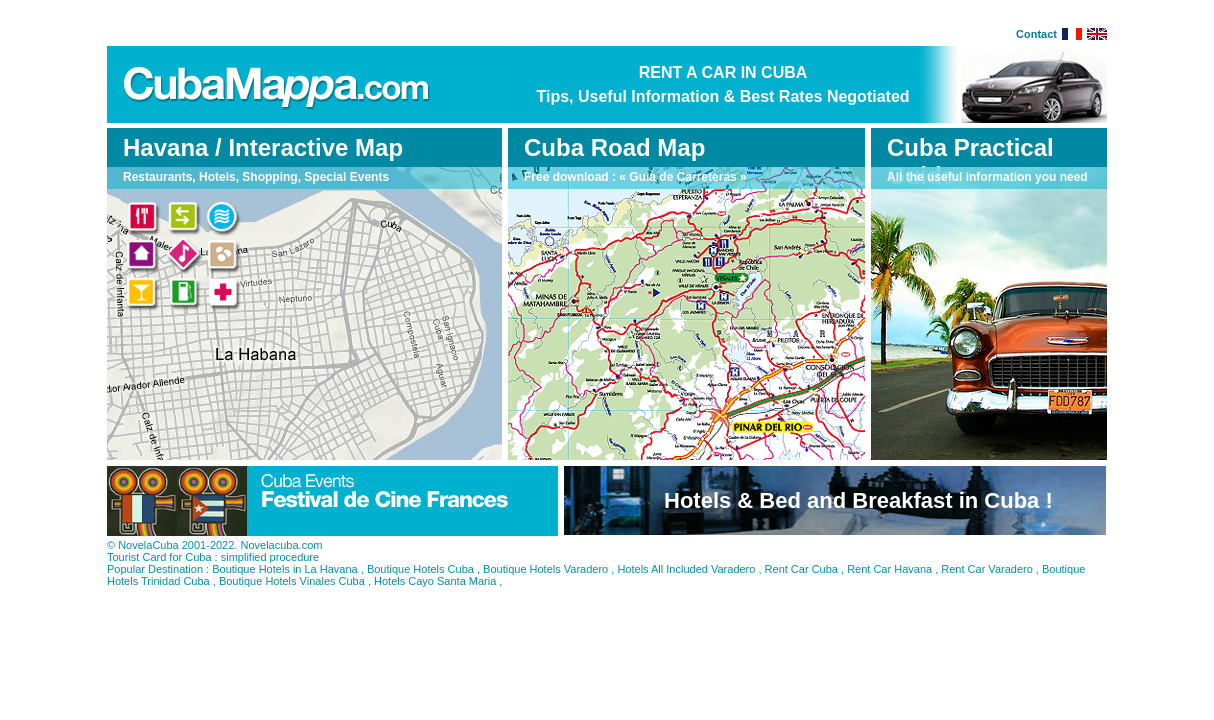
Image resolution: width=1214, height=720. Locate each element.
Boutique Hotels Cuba (420, 569)
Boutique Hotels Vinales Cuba (292, 581)
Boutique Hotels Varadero (545, 569)
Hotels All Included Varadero (686, 569)
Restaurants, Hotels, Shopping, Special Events (256, 177)
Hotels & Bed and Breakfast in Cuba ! (858, 500)
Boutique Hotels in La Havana (285, 569)
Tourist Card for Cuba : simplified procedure (213, 557)
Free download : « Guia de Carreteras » (635, 177)
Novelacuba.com (281, 545)
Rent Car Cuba (801, 569)
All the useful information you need (987, 177)
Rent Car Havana (889, 569)
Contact (1036, 34)
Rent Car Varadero (987, 569)
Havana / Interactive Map (263, 147)
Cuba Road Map (614, 147)
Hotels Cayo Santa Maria (435, 581)
